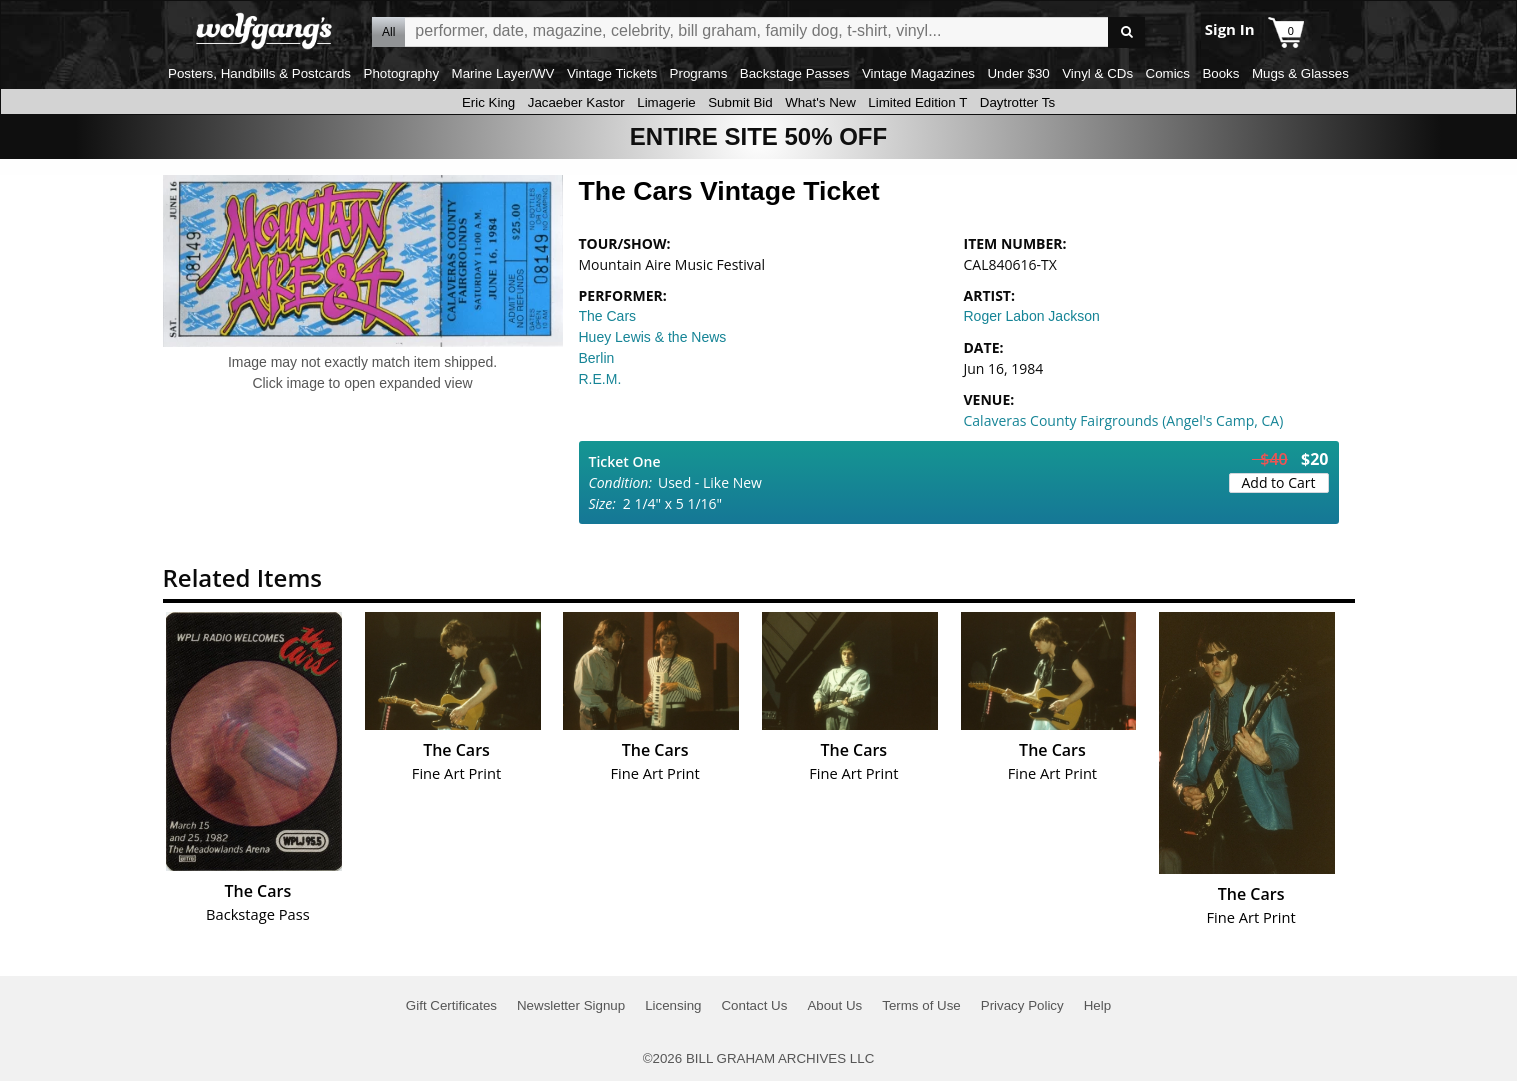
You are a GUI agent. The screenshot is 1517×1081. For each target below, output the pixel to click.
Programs (699, 73)
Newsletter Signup (571, 1005)
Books (1220, 73)
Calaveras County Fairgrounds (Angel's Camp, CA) (1124, 420)
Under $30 (1018, 73)
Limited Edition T (917, 102)
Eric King (488, 102)
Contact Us (754, 1005)
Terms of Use (921, 1005)
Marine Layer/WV (503, 73)
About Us (834, 1005)
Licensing (673, 1005)
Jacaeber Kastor (576, 102)
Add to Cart (1279, 482)
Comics (1168, 73)
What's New (820, 102)
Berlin (597, 358)
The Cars (608, 316)
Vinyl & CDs (1097, 73)
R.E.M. (600, 379)
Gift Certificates (451, 1005)
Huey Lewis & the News (653, 337)
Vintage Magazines (918, 73)
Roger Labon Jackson (1032, 316)
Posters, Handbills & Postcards (259, 73)
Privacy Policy (1022, 1005)
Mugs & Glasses (1300, 73)
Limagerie (666, 102)
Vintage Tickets (612, 73)
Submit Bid (740, 102)
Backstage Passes (795, 73)
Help (1097, 1005)
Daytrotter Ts (1017, 102)
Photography (402, 73)
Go (1126, 32)
